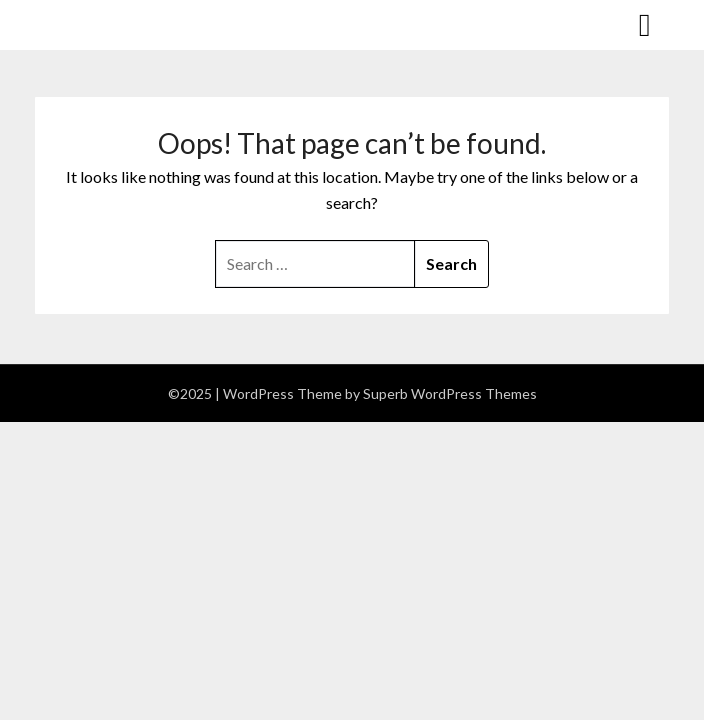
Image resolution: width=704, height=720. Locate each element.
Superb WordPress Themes (450, 393)
